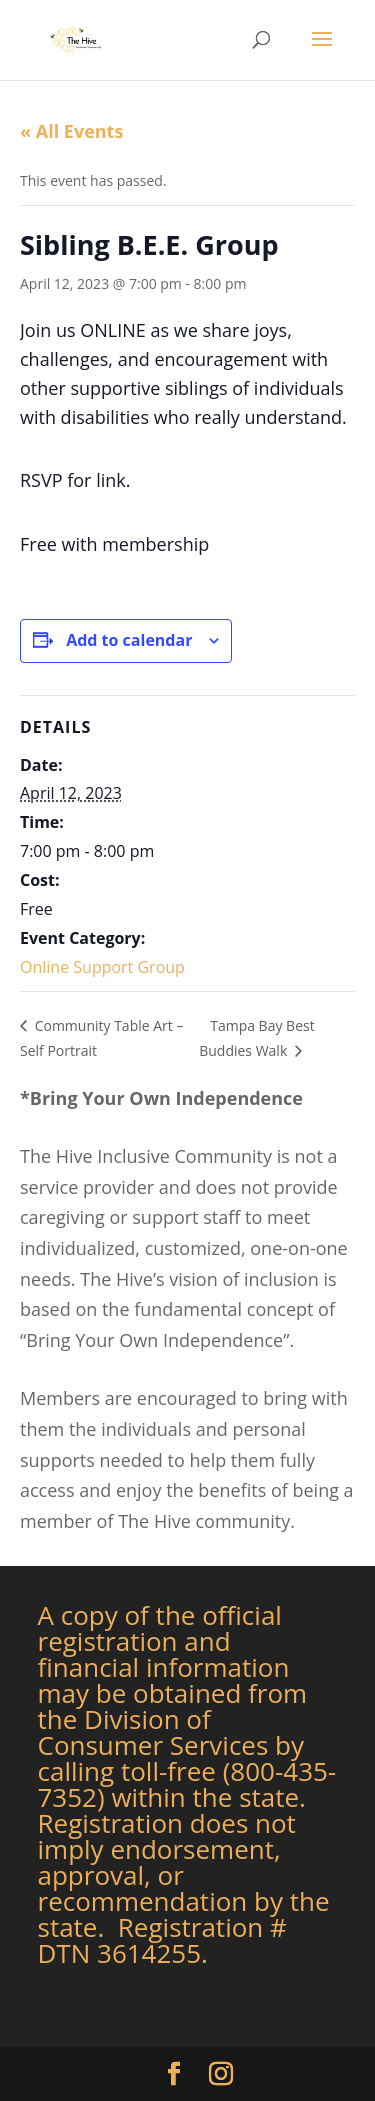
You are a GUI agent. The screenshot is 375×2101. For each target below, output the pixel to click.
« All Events (71, 131)
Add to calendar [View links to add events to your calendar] (129, 640)
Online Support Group (102, 967)
